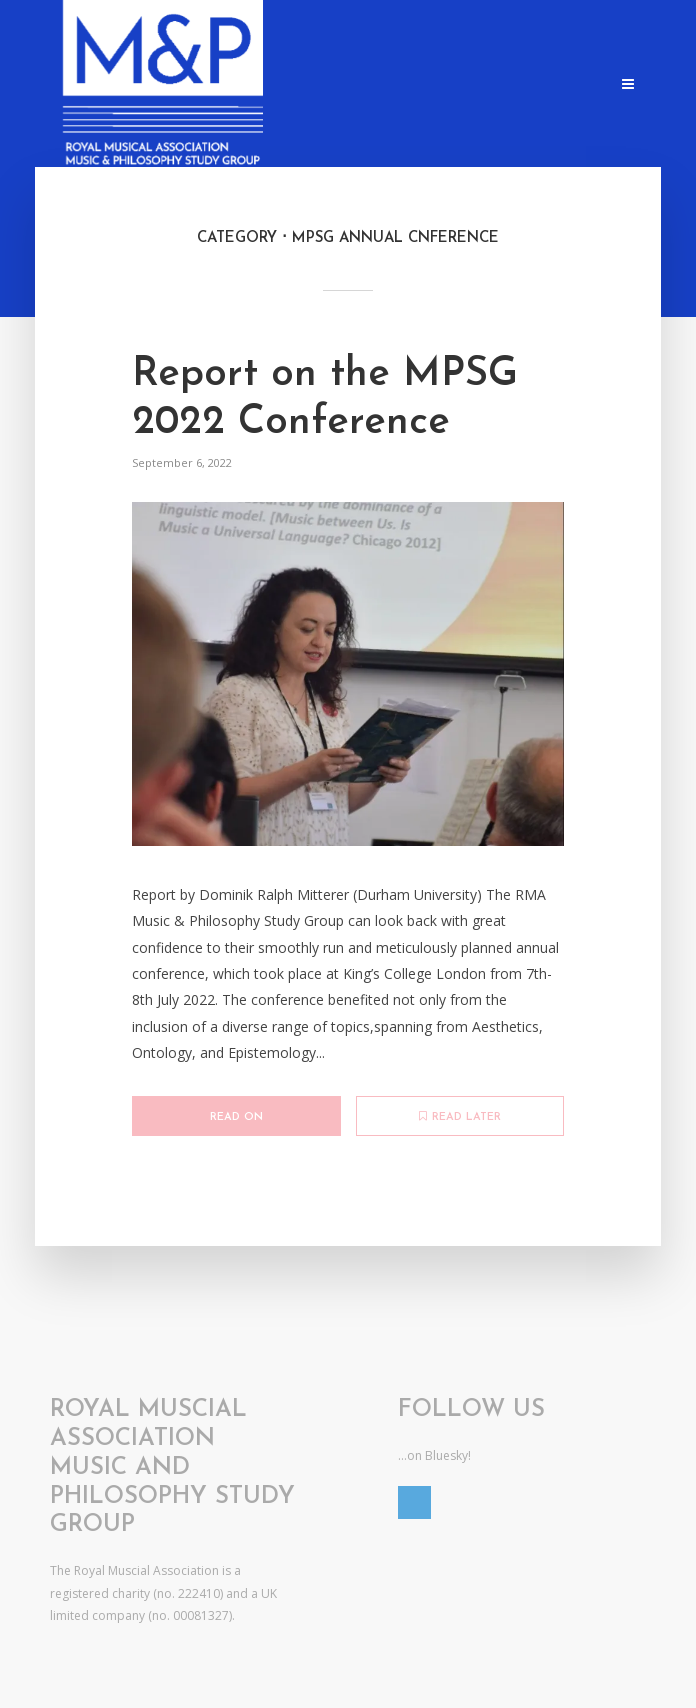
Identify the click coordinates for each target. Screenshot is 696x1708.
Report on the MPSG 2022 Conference (325, 399)
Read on (236, 1117)
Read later (460, 1117)
